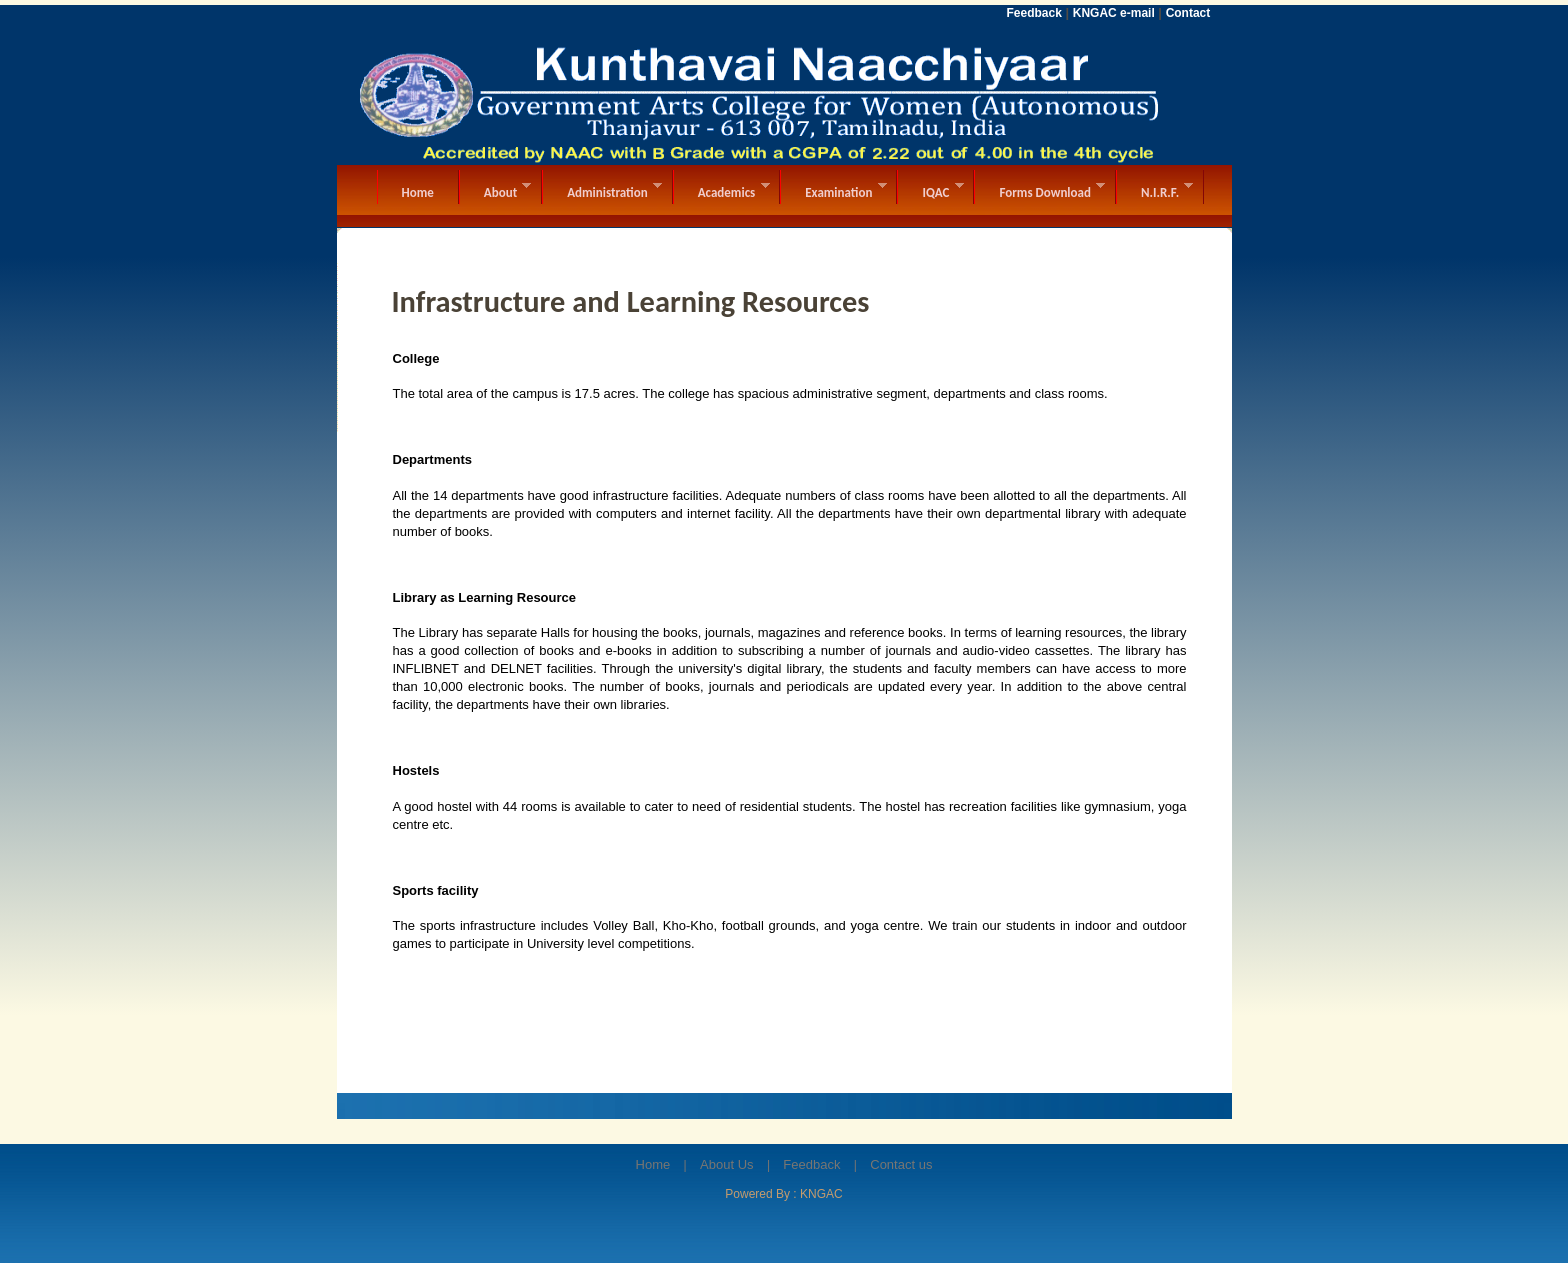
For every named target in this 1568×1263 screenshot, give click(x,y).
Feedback (811, 1164)
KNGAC (821, 1194)
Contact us (901, 1164)
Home (653, 1164)
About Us (726, 1164)
